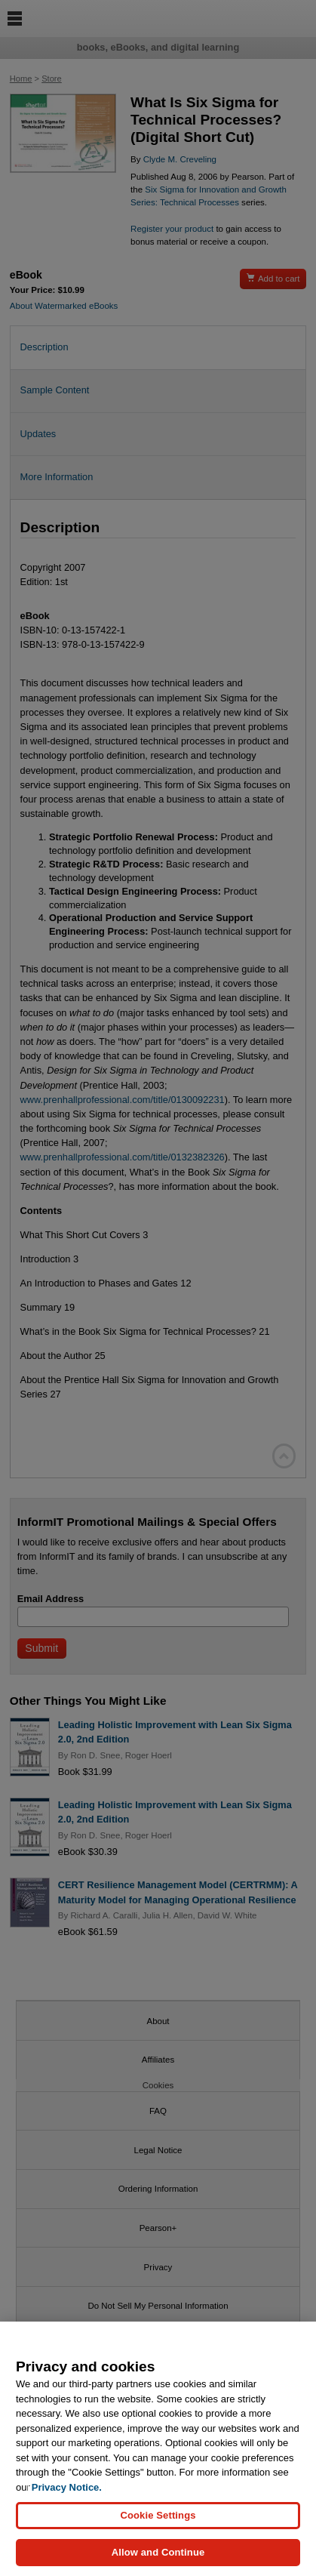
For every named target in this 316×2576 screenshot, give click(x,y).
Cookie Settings (157, 2515)
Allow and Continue (158, 2552)
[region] (158, 2449)
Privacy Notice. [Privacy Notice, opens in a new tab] (67, 2487)
